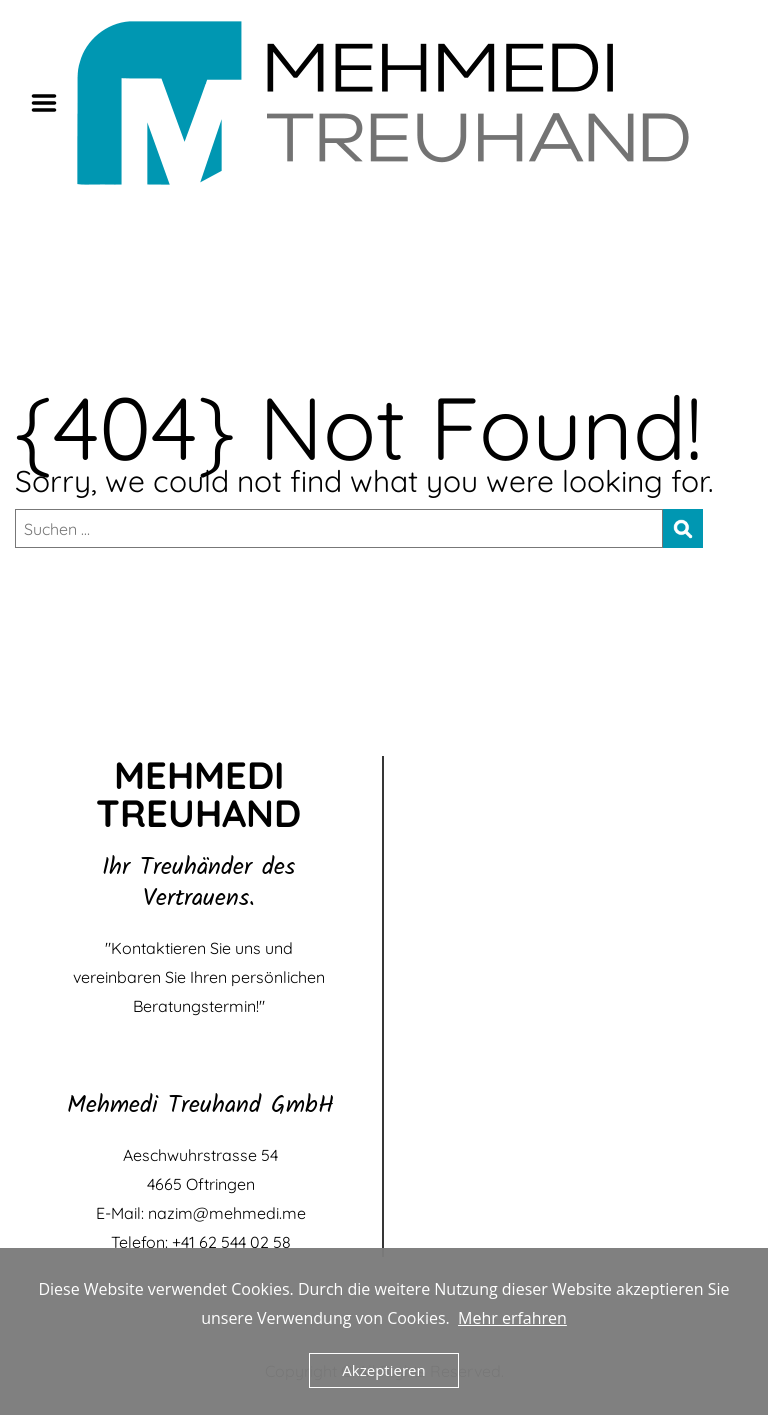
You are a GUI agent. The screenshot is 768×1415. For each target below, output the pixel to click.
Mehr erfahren (512, 1318)
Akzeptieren (383, 1370)
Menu (51, 103)
